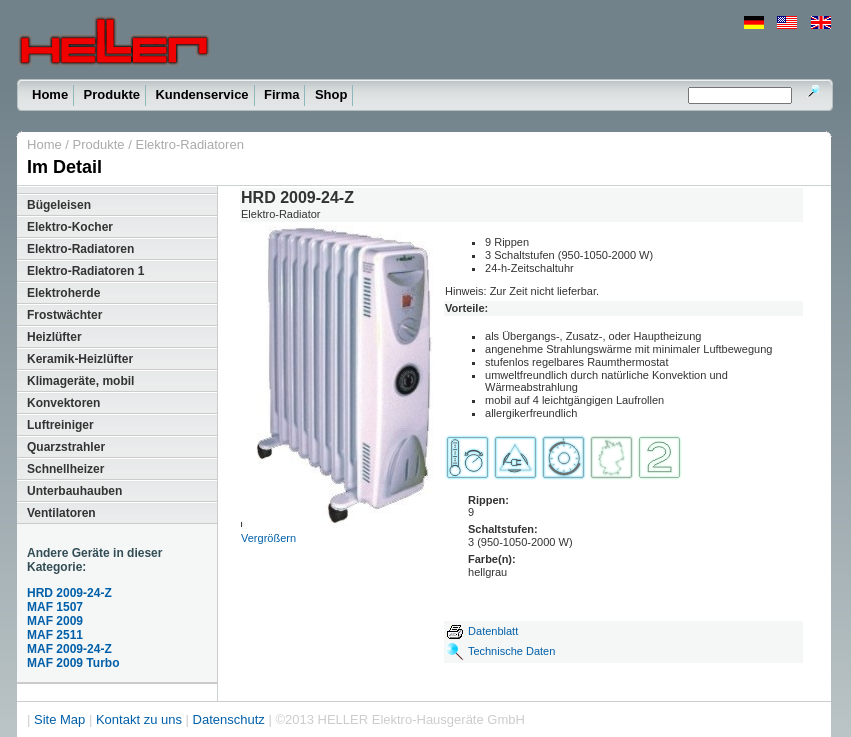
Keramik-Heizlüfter (80, 359)
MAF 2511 (55, 635)
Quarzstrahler (66, 447)
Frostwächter (64, 315)
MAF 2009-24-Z (69, 649)
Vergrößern (268, 538)
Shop (331, 94)
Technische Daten (511, 651)
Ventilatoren (61, 513)
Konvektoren (63, 403)
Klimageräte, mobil (80, 381)
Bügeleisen (59, 205)
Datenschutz (229, 719)
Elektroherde (63, 293)
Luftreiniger (60, 425)
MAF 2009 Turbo (73, 663)
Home (50, 94)
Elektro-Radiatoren (189, 144)
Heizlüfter (54, 337)
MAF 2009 (55, 621)
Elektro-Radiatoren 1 (85, 271)
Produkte (112, 94)
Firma (281, 94)
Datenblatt (481, 631)
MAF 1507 (55, 607)
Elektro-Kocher (70, 227)
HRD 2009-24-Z (69, 593)
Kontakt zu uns (139, 719)
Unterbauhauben (74, 491)
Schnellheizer (65, 469)
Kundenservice (201, 94)
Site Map (59, 719)
